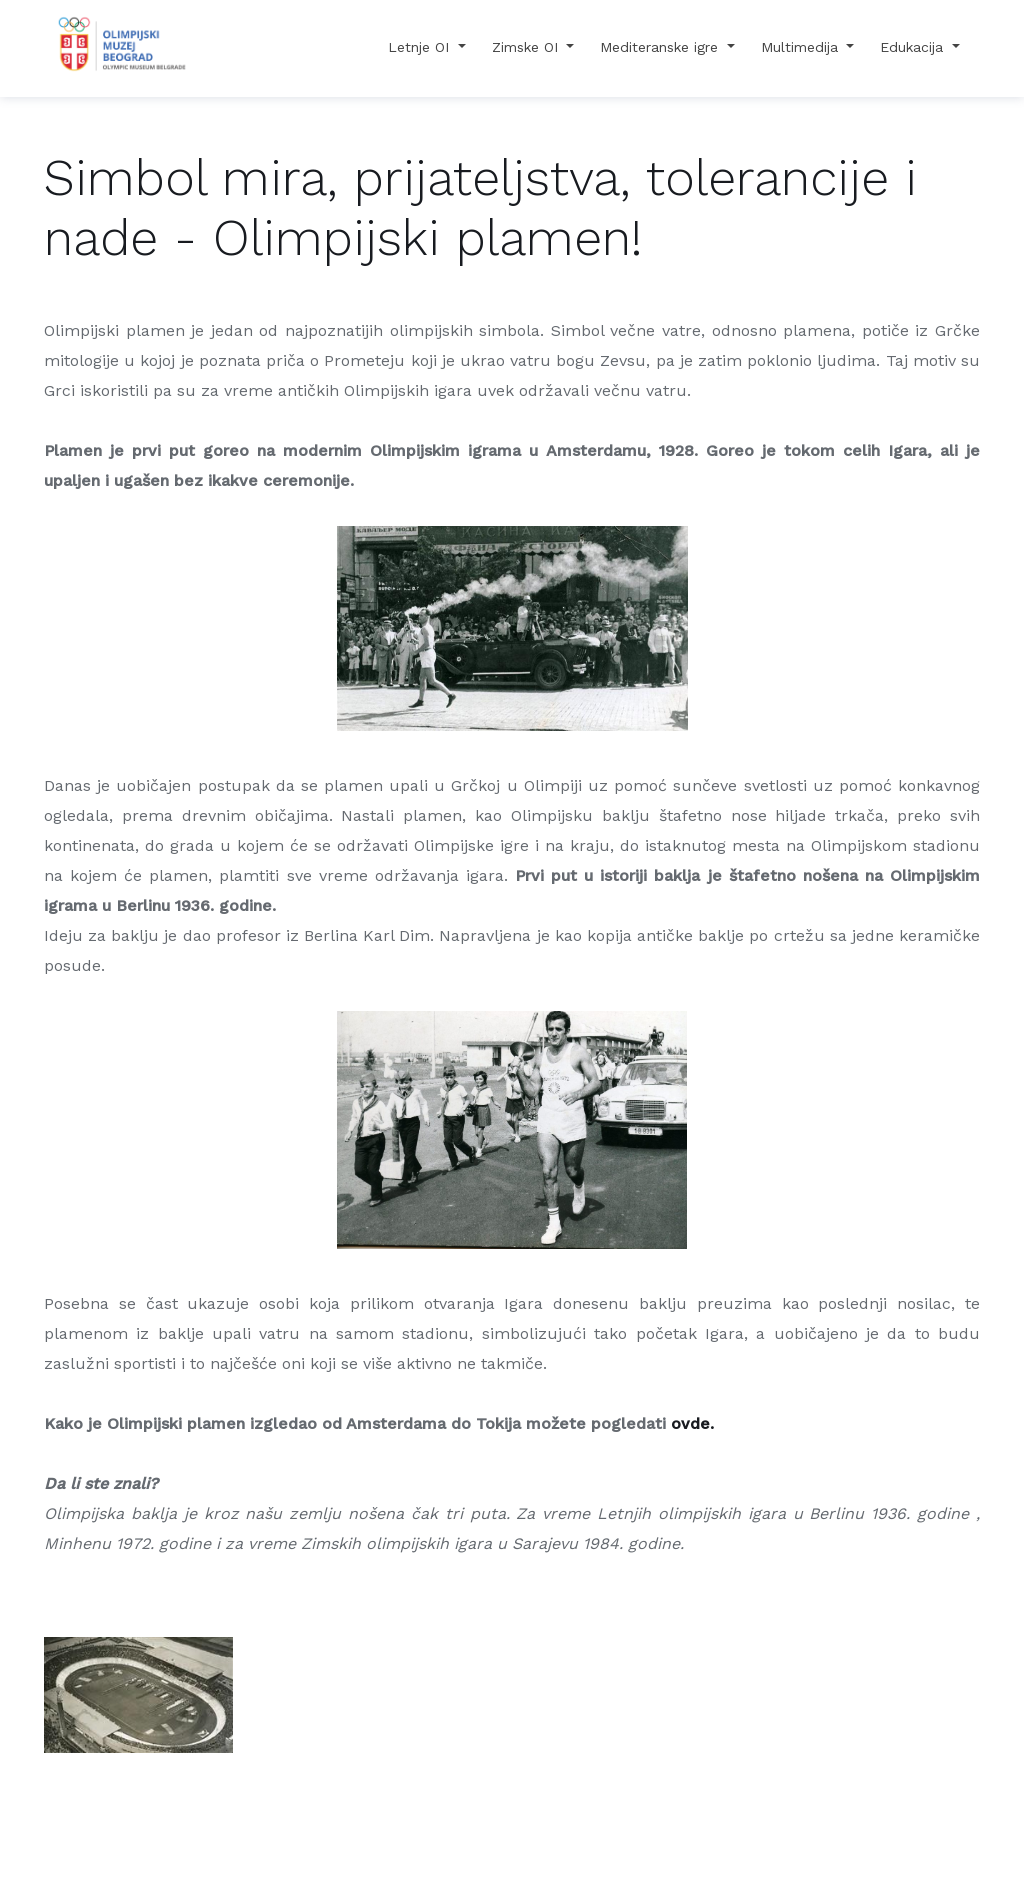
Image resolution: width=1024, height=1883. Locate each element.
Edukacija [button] (914, 47)
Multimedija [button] (802, 47)
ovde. (692, 1423)
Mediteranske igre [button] (661, 47)
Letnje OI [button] (421, 47)
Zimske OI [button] (527, 47)
